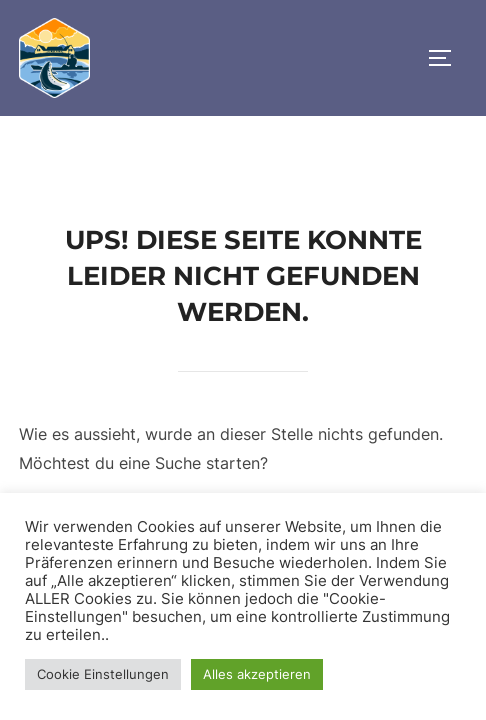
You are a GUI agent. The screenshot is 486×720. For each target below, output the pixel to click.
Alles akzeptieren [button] (257, 674)
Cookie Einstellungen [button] (103, 674)
